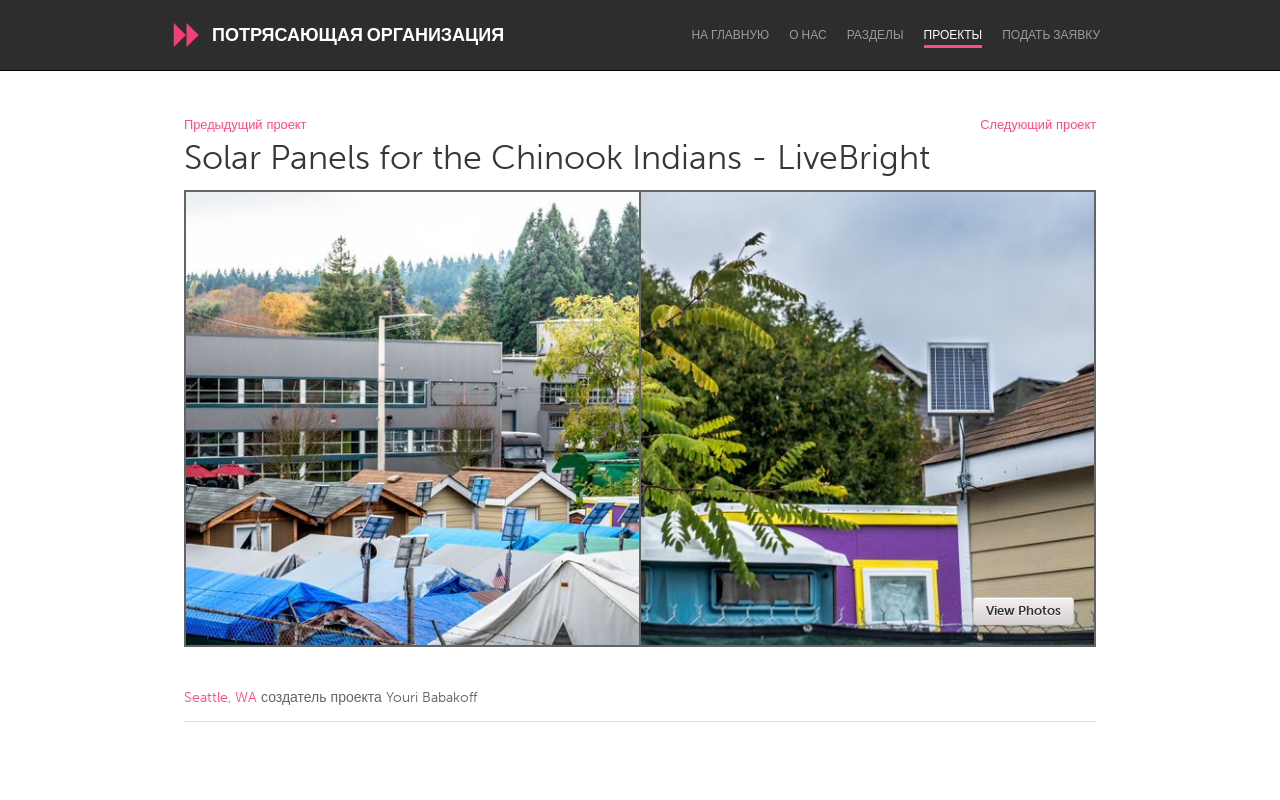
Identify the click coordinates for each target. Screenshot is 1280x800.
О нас (807, 35)
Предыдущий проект (245, 125)
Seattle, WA (220, 697)
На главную (730, 35)
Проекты (953, 35)
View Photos (1023, 610)
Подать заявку (1051, 35)
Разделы (875, 35)
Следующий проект (1038, 125)
